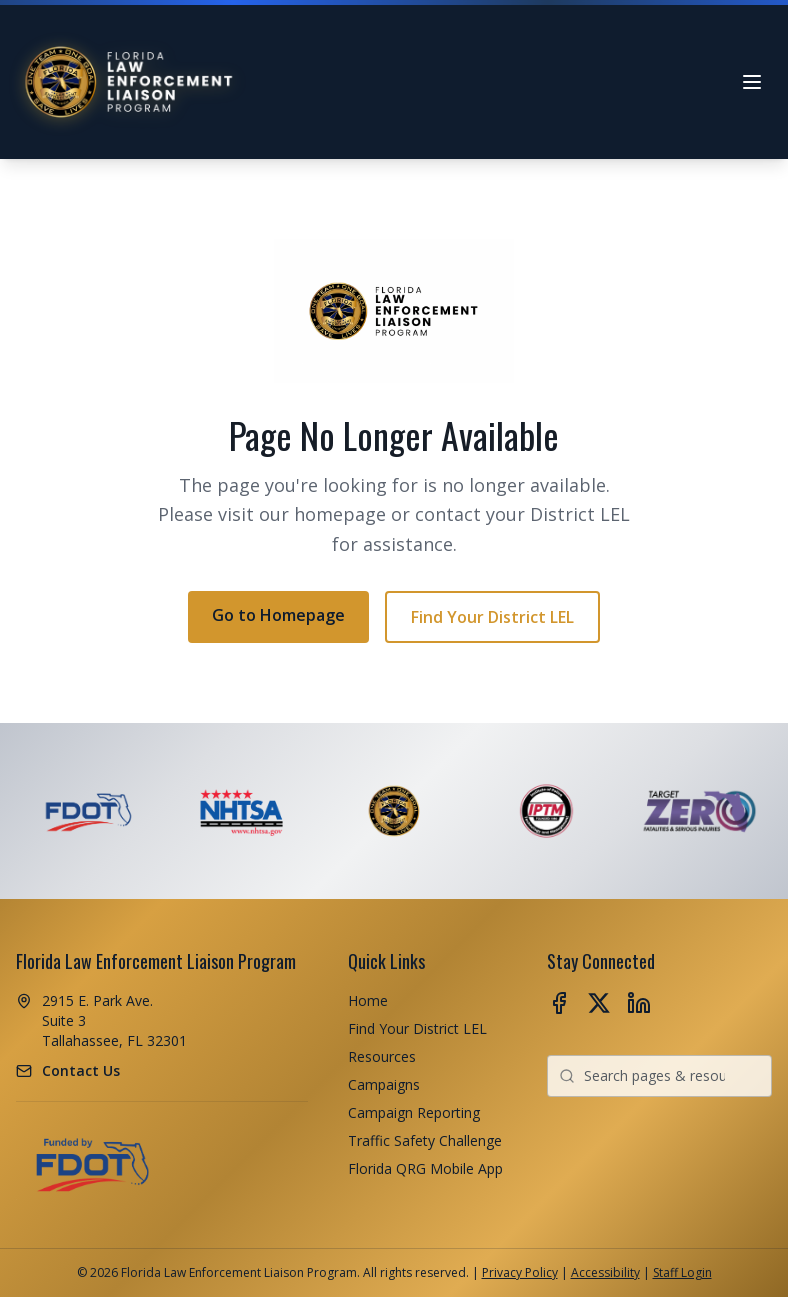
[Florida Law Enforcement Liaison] (394, 811)
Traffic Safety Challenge (425, 1140)
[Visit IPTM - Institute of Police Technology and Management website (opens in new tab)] (546, 811)
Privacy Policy (520, 1272)
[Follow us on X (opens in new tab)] (599, 1003)
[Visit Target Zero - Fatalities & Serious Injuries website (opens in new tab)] (699, 811)
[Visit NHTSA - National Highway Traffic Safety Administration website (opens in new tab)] (241, 811)
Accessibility (605, 1272)
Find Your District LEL (492, 617)
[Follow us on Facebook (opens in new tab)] (559, 1003)
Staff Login (682, 1272)
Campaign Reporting (414, 1112)
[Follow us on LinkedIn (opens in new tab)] (639, 1003)
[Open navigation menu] (752, 82)
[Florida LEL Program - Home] (130, 82)
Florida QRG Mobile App (425, 1168)
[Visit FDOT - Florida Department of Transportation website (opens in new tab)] (88, 811)
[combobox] (659, 1076)
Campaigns (384, 1084)
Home (368, 1000)
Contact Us (81, 1070)
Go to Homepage (278, 615)
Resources (382, 1056)
